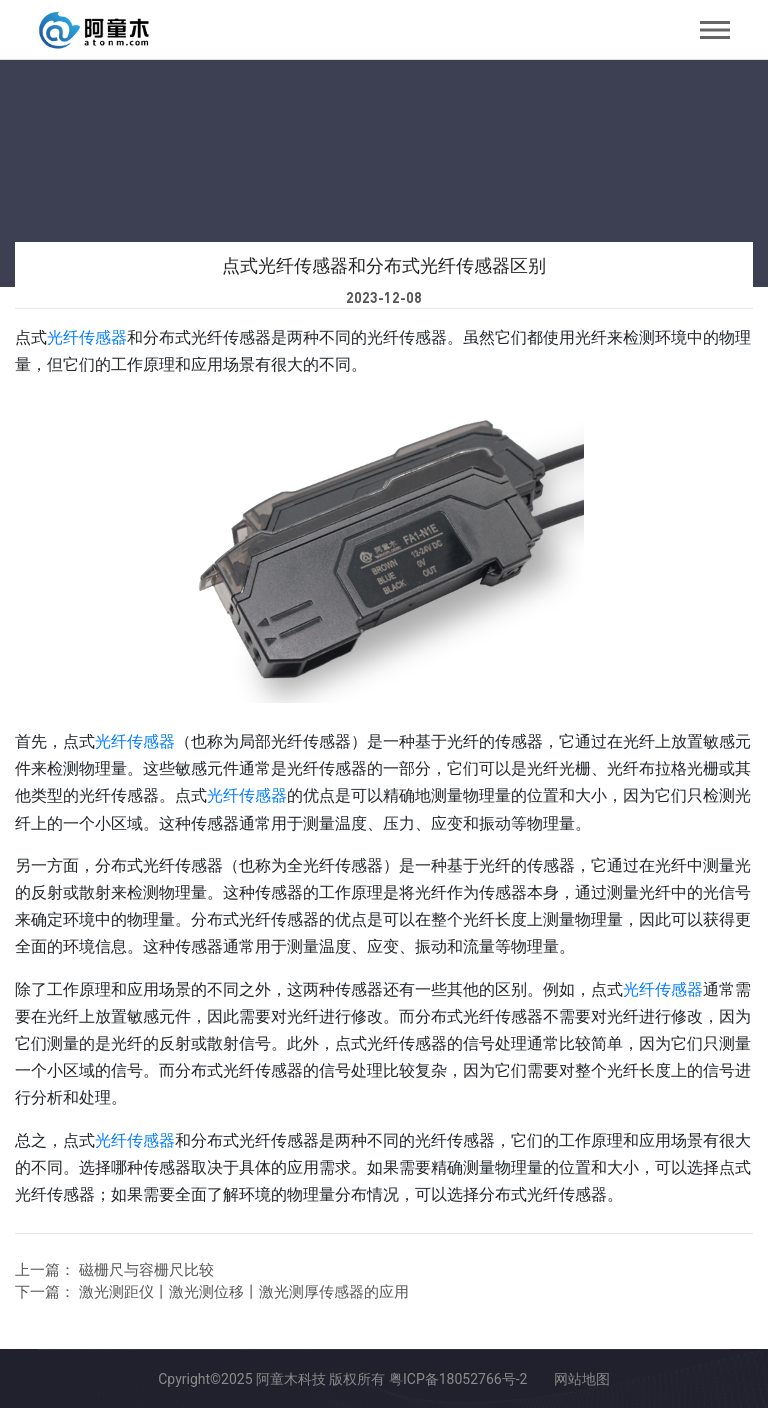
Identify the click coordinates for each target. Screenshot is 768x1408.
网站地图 (582, 1379)
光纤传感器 (87, 337)
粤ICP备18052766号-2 (458, 1379)
